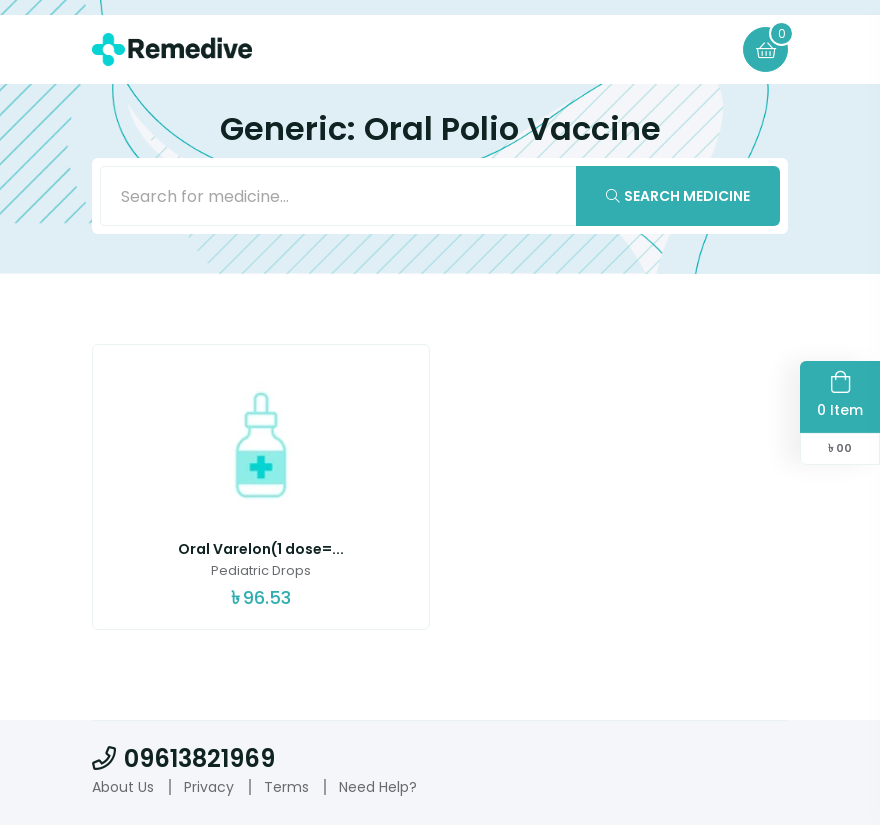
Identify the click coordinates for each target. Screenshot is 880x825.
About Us (123, 787)
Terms (286, 787)
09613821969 (183, 758)
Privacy (209, 787)
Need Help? (378, 787)
